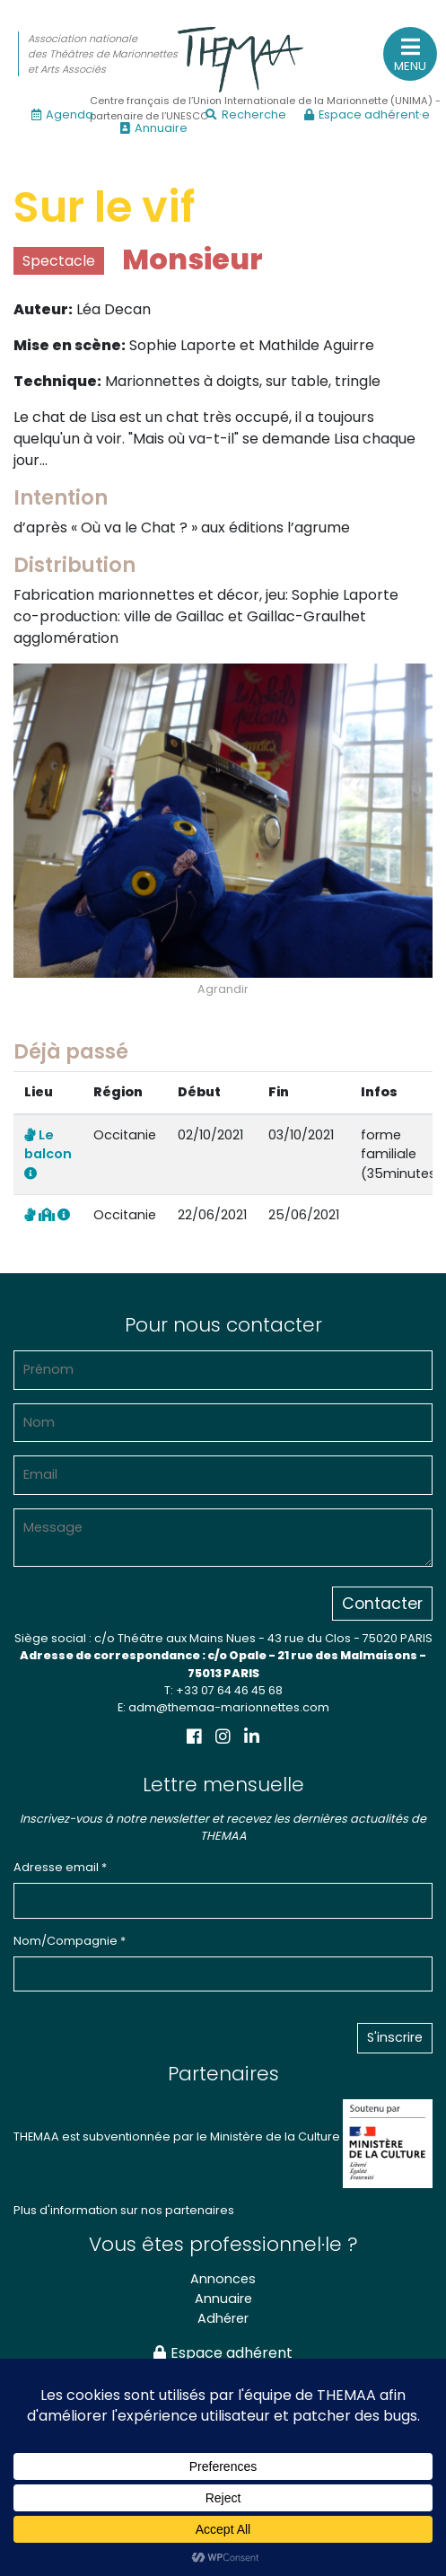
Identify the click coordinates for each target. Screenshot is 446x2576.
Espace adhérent (223, 2353)
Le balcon (48, 1153)
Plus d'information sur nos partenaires (123, 2210)
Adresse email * (60, 1867)
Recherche (246, 114)
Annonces (223, 2279)
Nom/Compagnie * (69, 1940)
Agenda (62, 114)
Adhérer (223, 2318)
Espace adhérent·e (367, 114)
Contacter (382, 1603)
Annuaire (154, 128)
